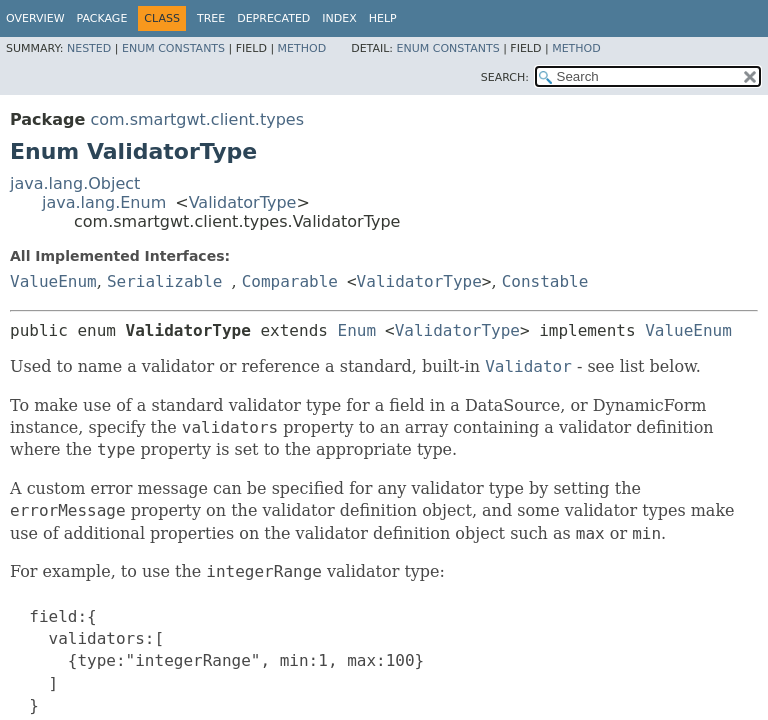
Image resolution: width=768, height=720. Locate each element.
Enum (357, 330)
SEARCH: (505, 77)
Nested (89, 48)
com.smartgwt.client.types (197, 119)
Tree (211, 18)
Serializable (165, 281)
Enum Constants (173, 48)
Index (339, 18)
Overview (35, 18)
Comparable (290, 281)
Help (383, 18)
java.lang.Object (75, 183)
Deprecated (273, 18)
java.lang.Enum (104, 202)
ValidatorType (243, 202)
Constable (545, 281)
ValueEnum (53, 281)
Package (102, 18)
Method (302, 48)
